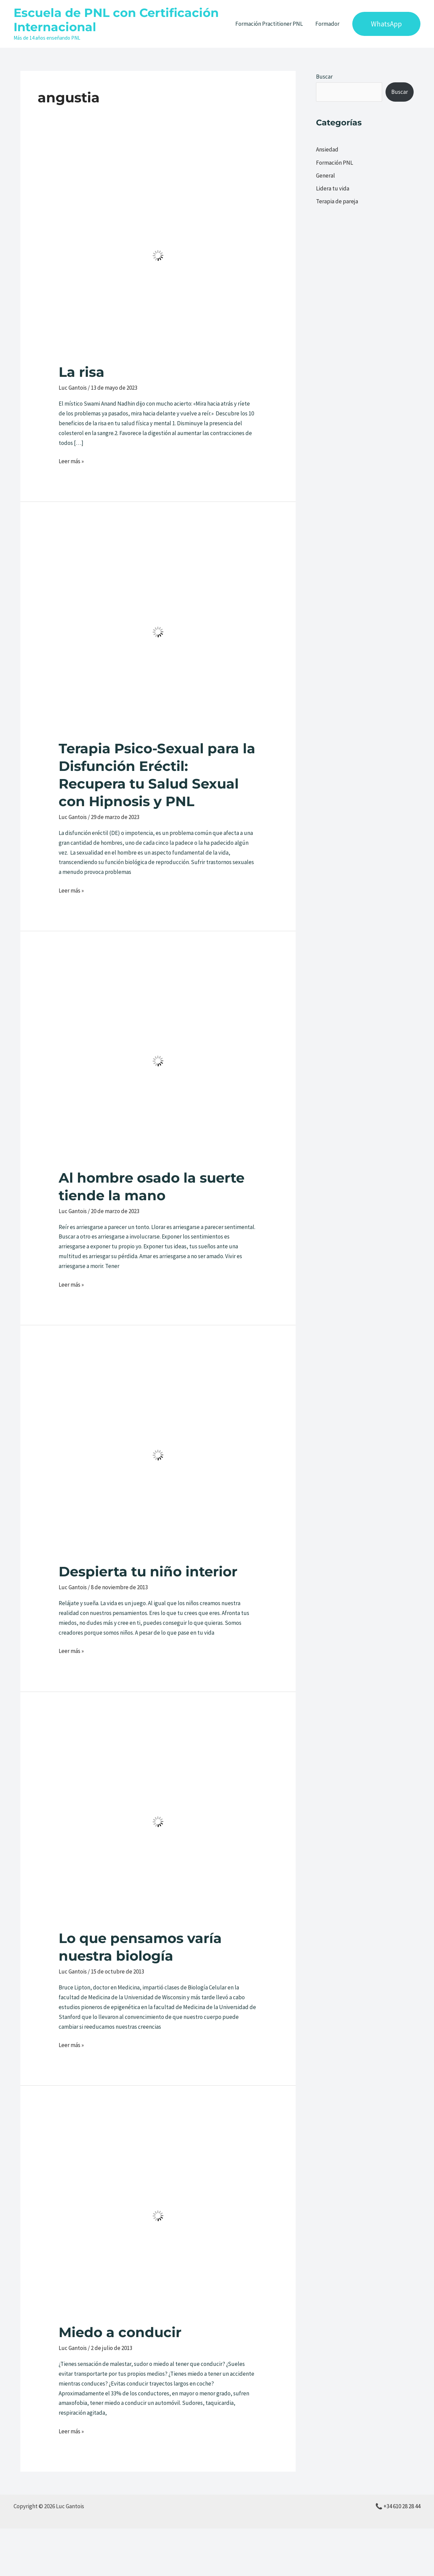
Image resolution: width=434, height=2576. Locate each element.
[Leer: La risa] (158, 255)
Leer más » (71, 461)
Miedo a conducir (120, 2332)
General (325, 175)
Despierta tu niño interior (148, 1571)
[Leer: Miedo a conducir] (158, 2215)
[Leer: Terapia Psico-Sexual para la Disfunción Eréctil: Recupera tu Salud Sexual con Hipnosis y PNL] (158, 631)
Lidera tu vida (332, 188)
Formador (328, 23)
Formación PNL (334, 162)
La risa (81, 372)
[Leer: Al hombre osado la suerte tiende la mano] (158, 1060)
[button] (386, 24)
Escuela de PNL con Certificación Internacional (116, 19)
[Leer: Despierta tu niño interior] (158, 1454)
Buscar (324, 76)
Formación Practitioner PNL (270, 23)
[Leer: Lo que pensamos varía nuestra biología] (158, 1821)
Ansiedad (327, 149)
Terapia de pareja (337, 201)
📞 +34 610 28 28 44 (397, 2506)
